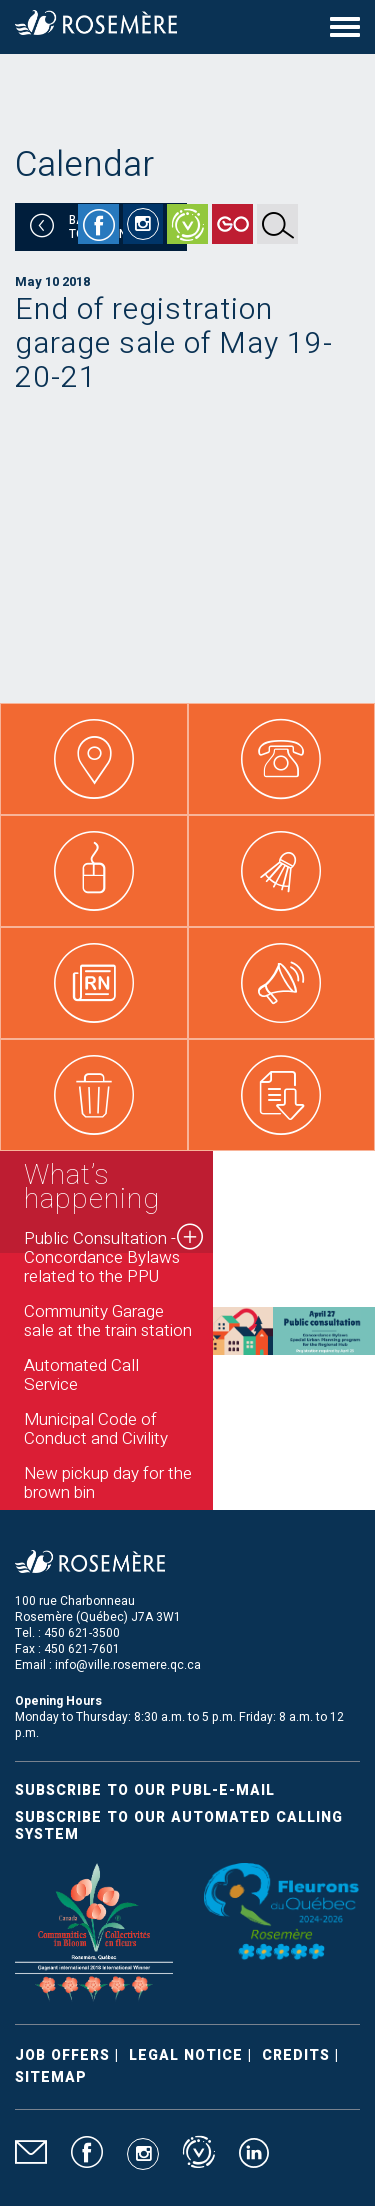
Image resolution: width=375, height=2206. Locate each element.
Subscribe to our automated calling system (179, 1826)
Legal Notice (186, 2055)
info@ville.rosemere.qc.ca (128, 1665)
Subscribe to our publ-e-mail (145, 1790)
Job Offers (62, 2055)
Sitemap (51, 2077)
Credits (296, 2055)
